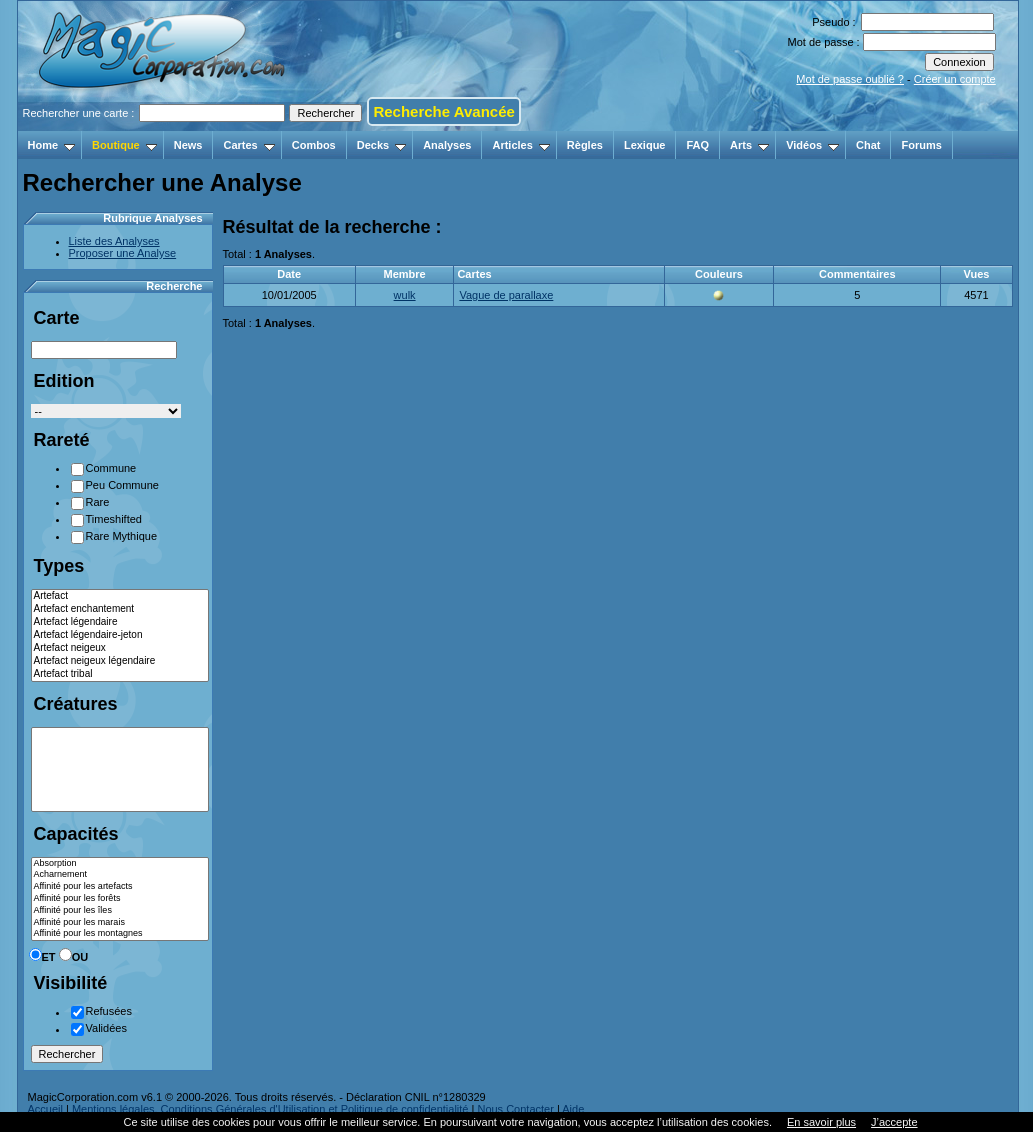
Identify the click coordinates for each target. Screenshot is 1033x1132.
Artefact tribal (120, 674)
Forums (921, 145)
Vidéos (812, 145)
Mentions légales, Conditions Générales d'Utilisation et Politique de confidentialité (270, 1109)
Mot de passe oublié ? (850, 79)
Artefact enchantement (120, 609)
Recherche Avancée (443, 111)
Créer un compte (955, 79)
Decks (381, 145)
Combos (314, 145)
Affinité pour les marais (120, 923)
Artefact (120, 596)
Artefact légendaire (120, 622)
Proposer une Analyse (123, 253)
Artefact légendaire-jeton (120, 635)
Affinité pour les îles (120, 911)
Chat (868, 145)
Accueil (45, 1109)
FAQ (697, 145)
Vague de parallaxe (506, 295)
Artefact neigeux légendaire (120, 661)
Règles (585, 145)
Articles (520, 145)
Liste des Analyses (114, 241)
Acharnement (120, 875)
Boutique (124, 145)
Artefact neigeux (120, 648)
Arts (749, 145)
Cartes (248, 145)
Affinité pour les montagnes (120, 934)
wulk (405, 295)
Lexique (645, 145)
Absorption (120, 864)
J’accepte (894, 1122)
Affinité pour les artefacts (120, 887)
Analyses (447, 145)
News (188, 145)
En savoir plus (821, 1122)
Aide (573, 1109)
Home (52, 145)
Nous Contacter (515, 1109)
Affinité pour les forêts (120, 899)
